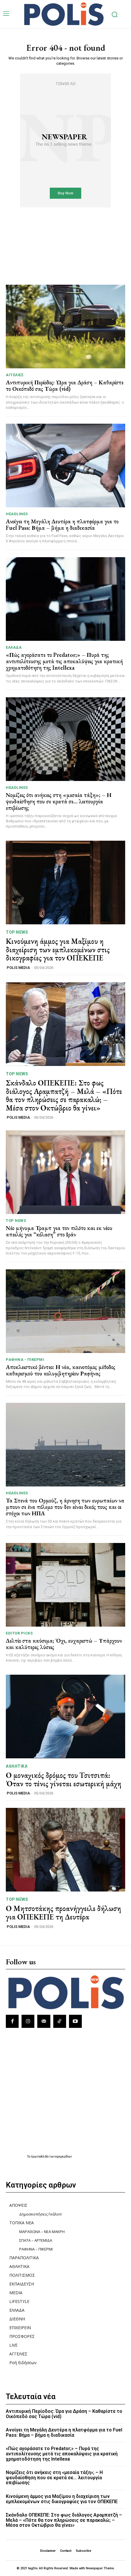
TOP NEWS (17, 932)
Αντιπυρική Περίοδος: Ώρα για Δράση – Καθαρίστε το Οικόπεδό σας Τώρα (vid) (64, 386)
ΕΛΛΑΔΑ (14, 647)
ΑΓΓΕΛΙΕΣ (15, 375)
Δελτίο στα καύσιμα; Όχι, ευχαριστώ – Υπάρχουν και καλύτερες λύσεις (64, 1644)
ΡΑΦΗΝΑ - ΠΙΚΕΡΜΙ (25, 1359)
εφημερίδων (63, 2156)
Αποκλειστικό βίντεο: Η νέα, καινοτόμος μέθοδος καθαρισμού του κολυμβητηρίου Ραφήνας (60, 1370)
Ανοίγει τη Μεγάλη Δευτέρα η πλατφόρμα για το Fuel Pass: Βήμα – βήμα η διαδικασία (62, 525)
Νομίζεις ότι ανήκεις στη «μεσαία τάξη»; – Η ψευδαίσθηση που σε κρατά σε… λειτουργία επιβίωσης (58, 801)
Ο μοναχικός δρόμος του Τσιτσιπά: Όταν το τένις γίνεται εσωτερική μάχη (63, 1779)
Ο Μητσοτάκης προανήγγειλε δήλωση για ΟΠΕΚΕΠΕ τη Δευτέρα (63, 1912)
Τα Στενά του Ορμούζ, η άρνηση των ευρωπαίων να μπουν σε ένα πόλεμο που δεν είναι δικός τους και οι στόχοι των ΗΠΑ (65, 1507)
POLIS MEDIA (18, 967)
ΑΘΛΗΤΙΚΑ (16, 1766)
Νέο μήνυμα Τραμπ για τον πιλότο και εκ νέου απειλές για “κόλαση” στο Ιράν (59, 1231)
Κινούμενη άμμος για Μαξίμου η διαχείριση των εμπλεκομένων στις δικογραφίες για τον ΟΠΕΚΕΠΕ (58, 949)
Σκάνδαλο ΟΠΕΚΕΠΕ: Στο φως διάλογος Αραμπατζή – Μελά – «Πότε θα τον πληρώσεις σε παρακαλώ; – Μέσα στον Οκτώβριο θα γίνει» (64, 1095)
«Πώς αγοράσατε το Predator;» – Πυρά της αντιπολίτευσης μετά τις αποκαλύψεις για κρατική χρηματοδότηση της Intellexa (64, 661)
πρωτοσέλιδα (40, 2156)
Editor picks (19, 1633)
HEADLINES (17, 514)
